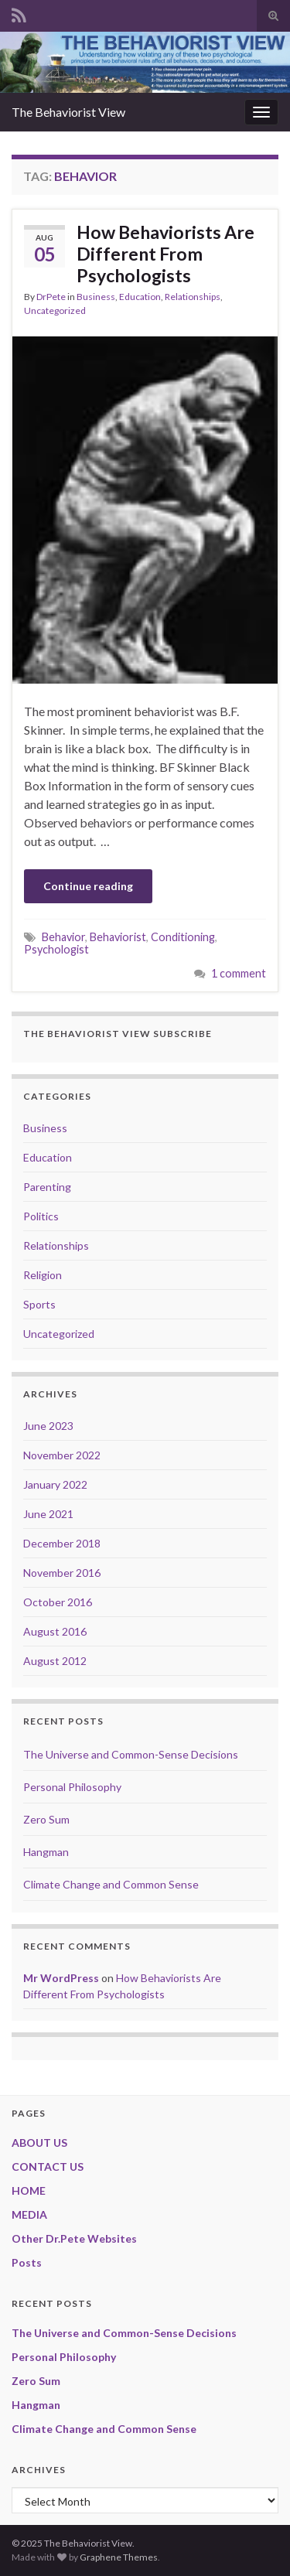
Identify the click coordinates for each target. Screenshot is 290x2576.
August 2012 (55, 1660)
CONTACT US (48, 2166)
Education (140, 296)
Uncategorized (55, 310)
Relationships (192, 296)
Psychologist (56, 949)
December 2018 (62, 1543)
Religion (42, 1274)
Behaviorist (118, 936)
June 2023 (48, 1425)
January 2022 (55, 1484)
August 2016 (55, 1631)
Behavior (63, 936)
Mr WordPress (61, 1977)
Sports (39, 1304)
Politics (41, 1216)
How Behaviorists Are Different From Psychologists (165, 253)
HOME (29, 2190)
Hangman (46, 1851)
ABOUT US (39, 2142)
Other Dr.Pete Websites (74, 2238)
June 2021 (48, 1513)
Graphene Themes (119, 2557)
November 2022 (62, 1455)
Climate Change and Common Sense (111, 1884)
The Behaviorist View (68, 111)
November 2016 (62, 1572)
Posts (27, 2262)
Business (96, 296)
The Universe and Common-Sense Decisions (130, 1754)
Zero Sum (46, 1819)
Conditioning (183, 936)
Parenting (47, 1186)
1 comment (238, 973)
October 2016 (57, 1602)
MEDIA (29, 2214)
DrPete (51, 296)
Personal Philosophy (72, 1786)
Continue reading (88, 885)
